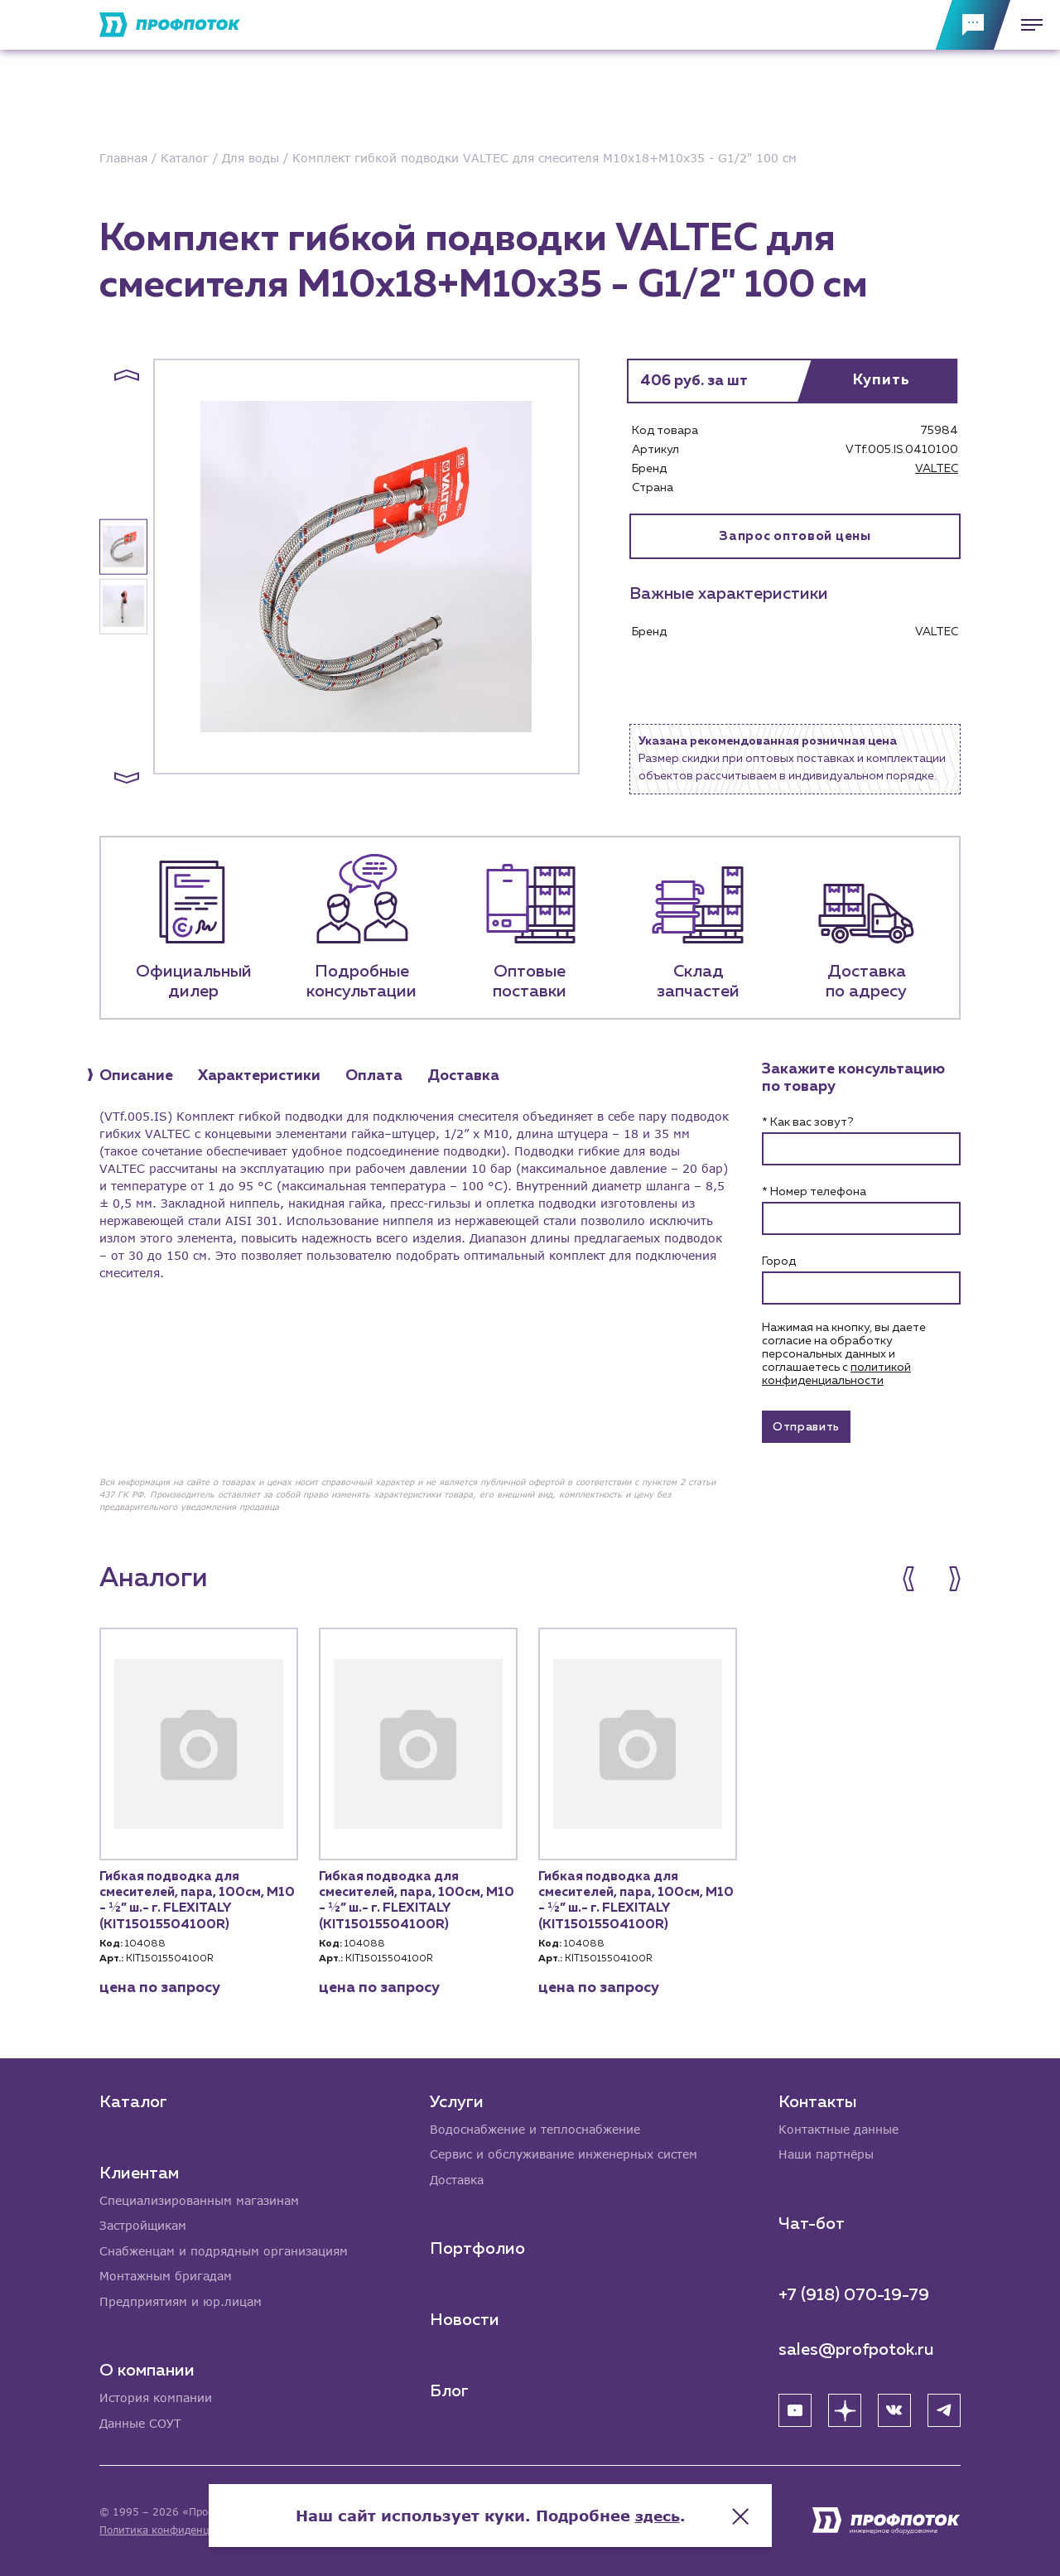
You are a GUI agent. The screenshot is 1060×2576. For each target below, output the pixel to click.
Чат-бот (811, 2221)
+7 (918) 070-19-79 (853, 2292)
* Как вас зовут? (807, 1122)
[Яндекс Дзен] (844, 2407)
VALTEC (936, 469)
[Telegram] (944, 2407)
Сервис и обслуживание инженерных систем (563, 2152)
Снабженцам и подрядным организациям (223, 2249)
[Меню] (1027, 25)
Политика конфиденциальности (181, 2530)
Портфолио (477, 2247)
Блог (449, 2389)
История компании (155, 2397)
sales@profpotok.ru (856, 2347)
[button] (126, 375)
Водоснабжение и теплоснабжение (535, 2127)
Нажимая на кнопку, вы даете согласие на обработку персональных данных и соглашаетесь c (844, 1354)
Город (779, 1261)
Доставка (457, 2178)
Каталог (133, 2099)
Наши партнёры (826, 2152)
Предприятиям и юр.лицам (180, 2301)
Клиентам (139, 2170)
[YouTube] (795, 2407)
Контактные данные (838, 2127)
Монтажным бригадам (165, 2275)
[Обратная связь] (973, 25)
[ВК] (894, 2407)
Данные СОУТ (140, 2423)
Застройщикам (142, 2224)
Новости (464, 2318)
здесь (697, 2510)
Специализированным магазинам (199, 2198)
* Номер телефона (814, 1192)
